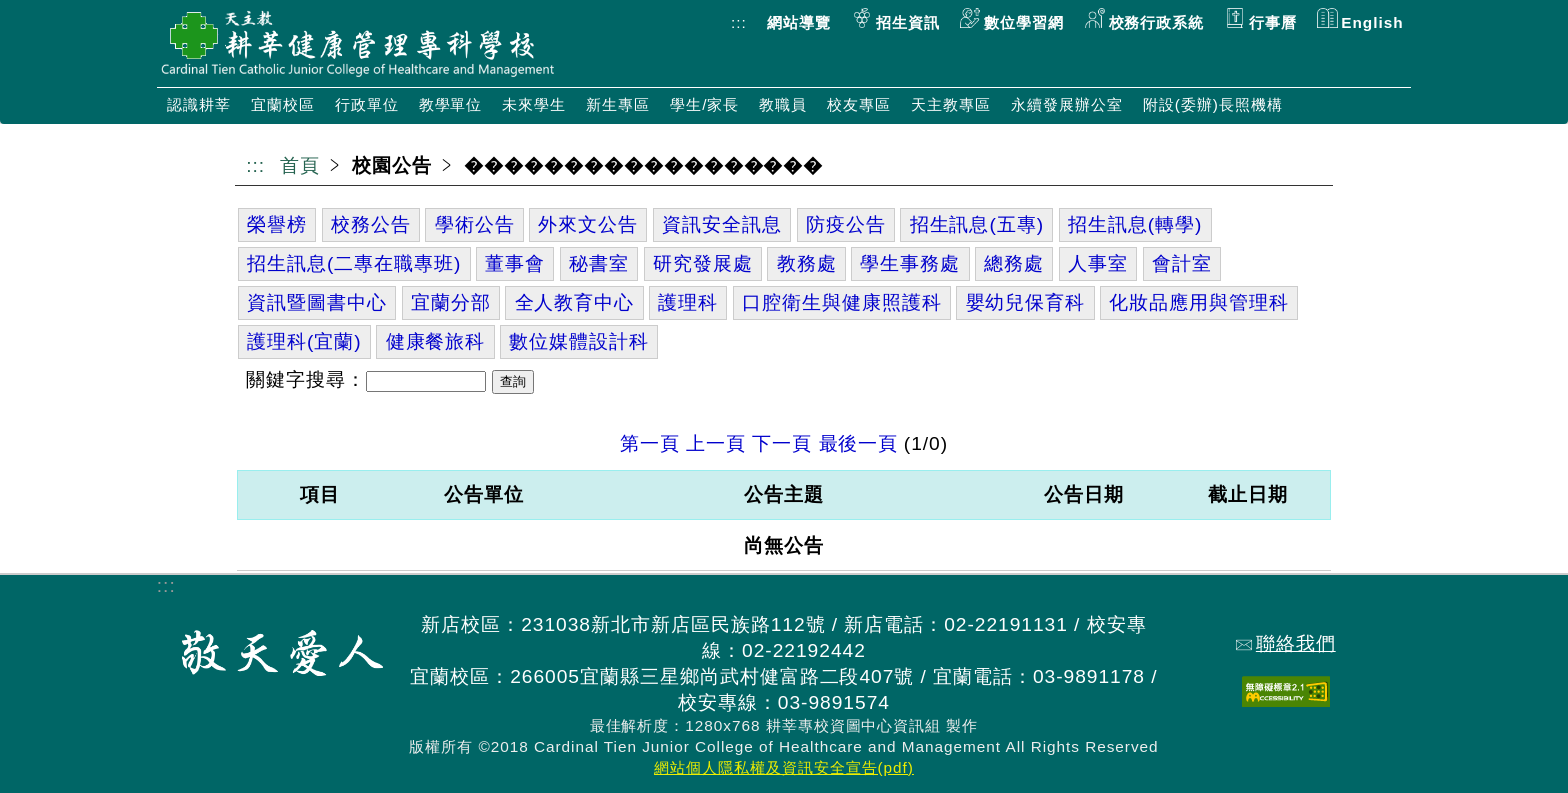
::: (739, 22)
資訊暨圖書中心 (317, 302)
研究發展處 (703, 263)
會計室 (1182, 263)
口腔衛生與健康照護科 (842, 302)
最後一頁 (859, 443)
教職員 (783, 104)
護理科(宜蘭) (304, 341)
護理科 (688, 302)
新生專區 (618, 104)
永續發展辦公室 (1067, 104)
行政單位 (367, 104)
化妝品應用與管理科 (1199, 302)
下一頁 (782, 443)
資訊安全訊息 (722, 224)
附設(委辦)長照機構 (1213, 104)
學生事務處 (910, 263)
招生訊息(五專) (977, 224)
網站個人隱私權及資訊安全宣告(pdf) (784, 767)
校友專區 (859, 104)
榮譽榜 (277, 224)
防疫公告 (846, 224)
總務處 (1014, 263)
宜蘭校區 (283, 104)
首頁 (300, 165)
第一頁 (650, 443)
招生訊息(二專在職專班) (354, 263)
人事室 (1098, 263)
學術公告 (475, 224)
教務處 (807, 263)
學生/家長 (704, 104)
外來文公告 (588, 224)
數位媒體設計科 (579, 341)
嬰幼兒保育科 (1026, 302)
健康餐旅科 (436, 341)
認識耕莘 (199, 104)
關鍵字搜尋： (306, 379)
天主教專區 (951, 104)
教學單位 (451, 104)
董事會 (515, 263)
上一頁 (716, 443)
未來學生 (534, 104)
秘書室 (599, 263)
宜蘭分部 (451, 302)
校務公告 (371, 224)
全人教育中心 (575, 302)
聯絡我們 (1286, 643)
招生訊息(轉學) (1135, 224)
